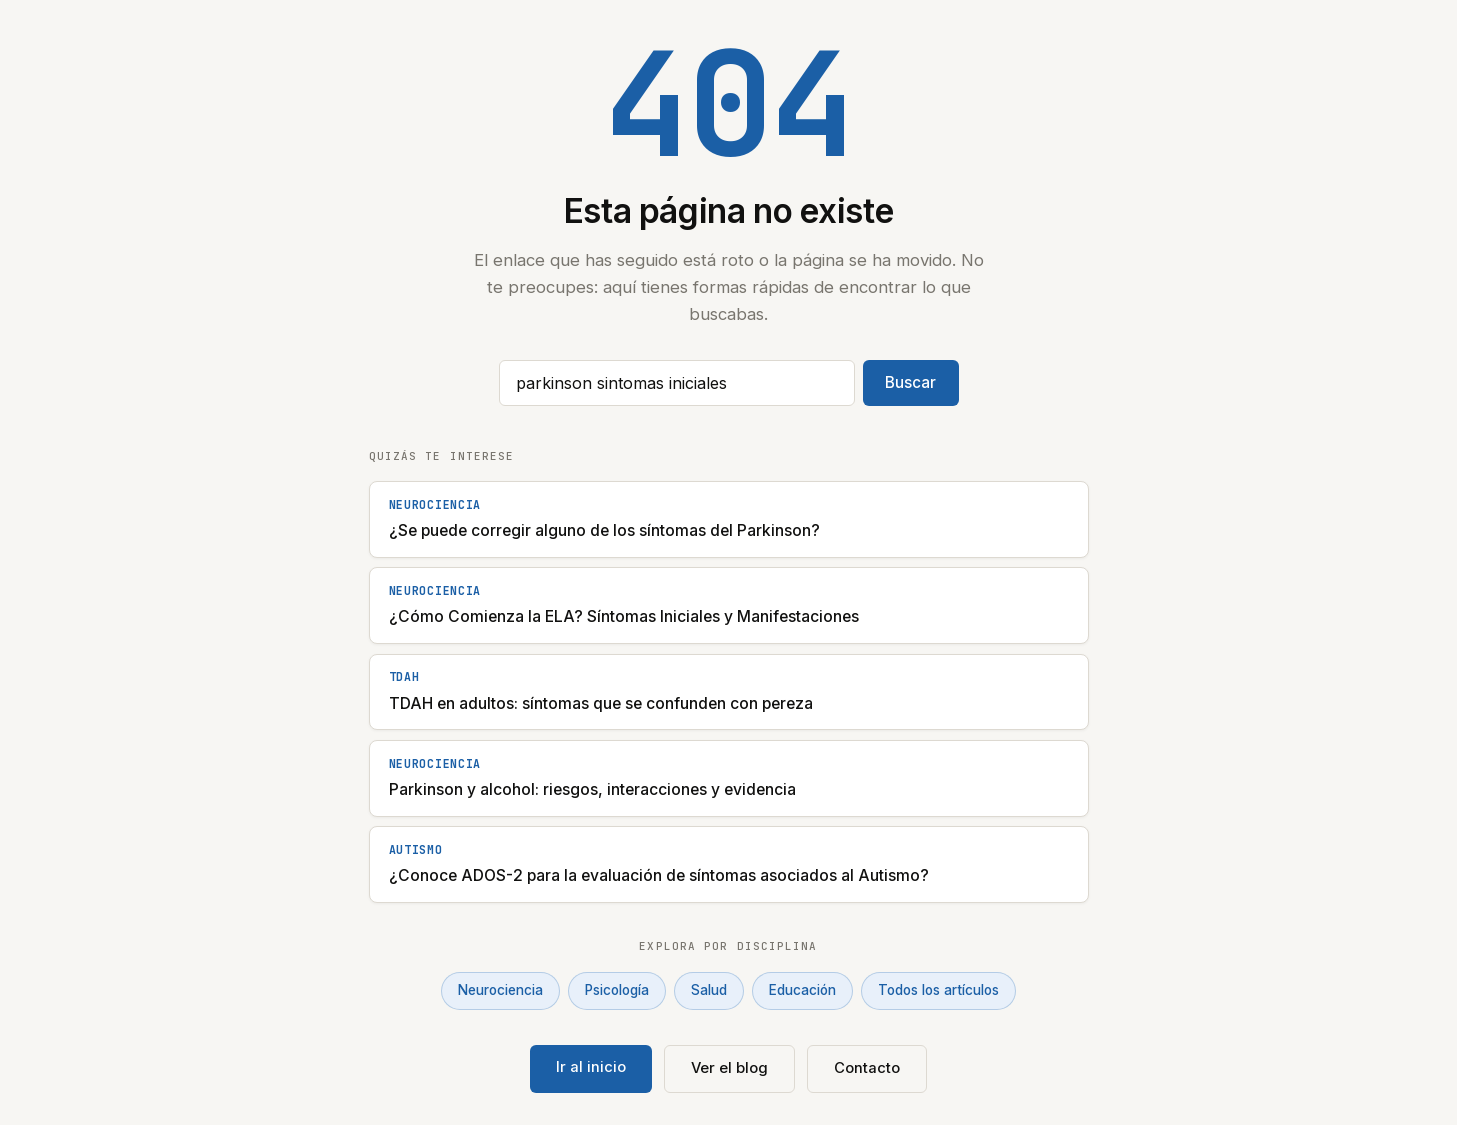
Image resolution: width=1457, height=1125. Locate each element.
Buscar (910, 382)
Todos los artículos (938, 990)
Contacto (867, 1068)
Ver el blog (729, 1068)
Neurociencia (500, 990)
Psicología (617, 990)
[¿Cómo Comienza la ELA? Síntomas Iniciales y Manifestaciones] (729, 605)
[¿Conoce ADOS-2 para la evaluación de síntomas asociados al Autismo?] (729, 864)
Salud (709, 990)
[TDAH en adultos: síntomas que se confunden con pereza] (729, 692)
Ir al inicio (591, 1067)
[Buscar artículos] (677, 383)
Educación (802, 990)
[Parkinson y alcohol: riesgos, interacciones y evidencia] (729, 778)
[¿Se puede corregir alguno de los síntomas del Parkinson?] (729, 519)
